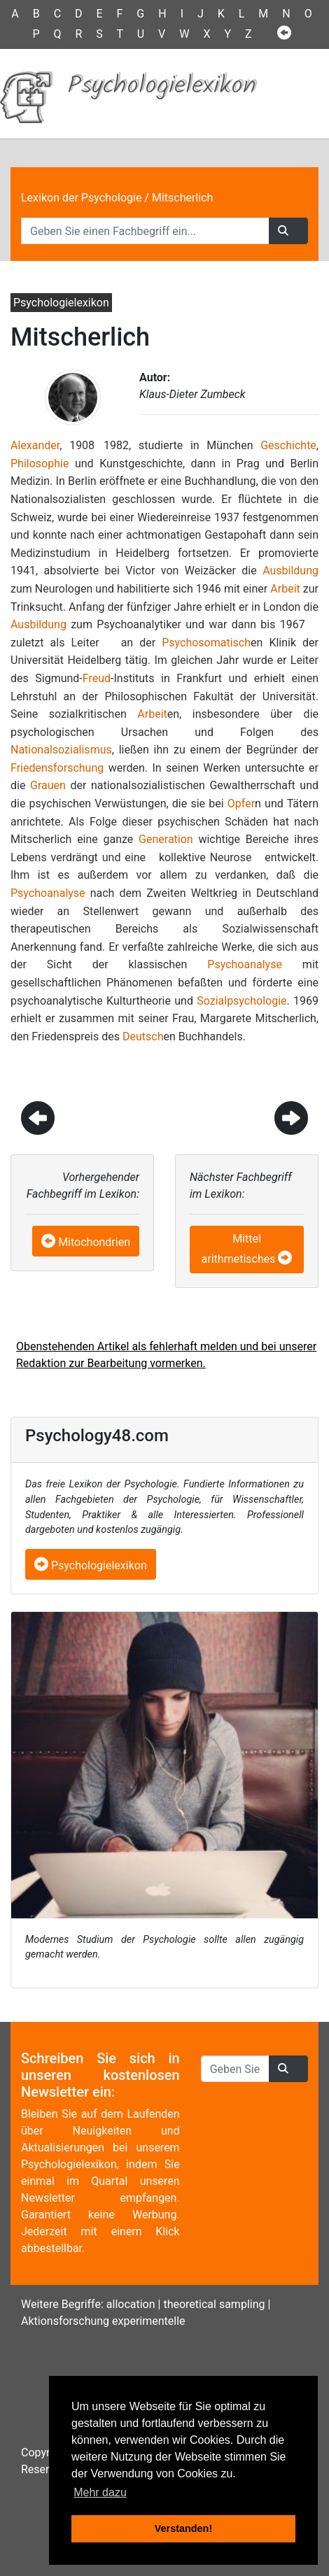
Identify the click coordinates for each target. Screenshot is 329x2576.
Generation (166, 839)
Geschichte (288, 445)
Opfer (241, 803)
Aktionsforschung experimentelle (103, 2321)
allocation (130, 2304)
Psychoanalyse (47, 893)
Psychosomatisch (206, 642)
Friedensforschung (57, 767)
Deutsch (142, 1036)
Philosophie (39, 463)
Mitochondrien (94, 1242)
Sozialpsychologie (241, 1000)
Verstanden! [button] (183, 2528)
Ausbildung (290, 570)
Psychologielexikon (90, 1565)
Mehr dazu (100, 2492)
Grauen (48, 785)
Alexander (34, 445)
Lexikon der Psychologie (81, 197)
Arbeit (285, 588)
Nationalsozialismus (61, 749)
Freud (97, 678)
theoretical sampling (214, 2304)
